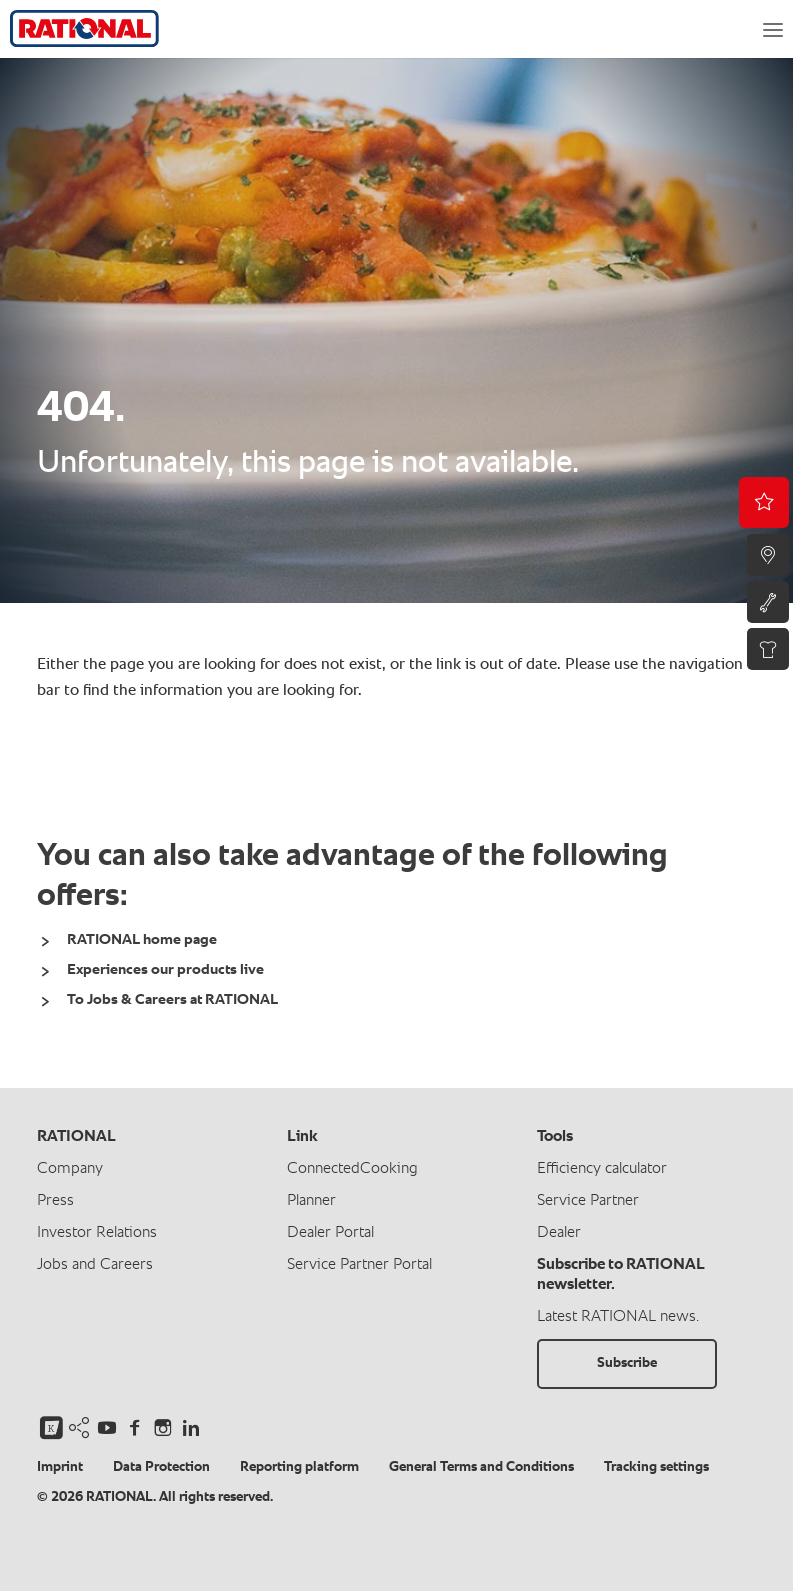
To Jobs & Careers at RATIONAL (172, 999)
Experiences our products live (165, 969)
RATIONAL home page (142, 939)
